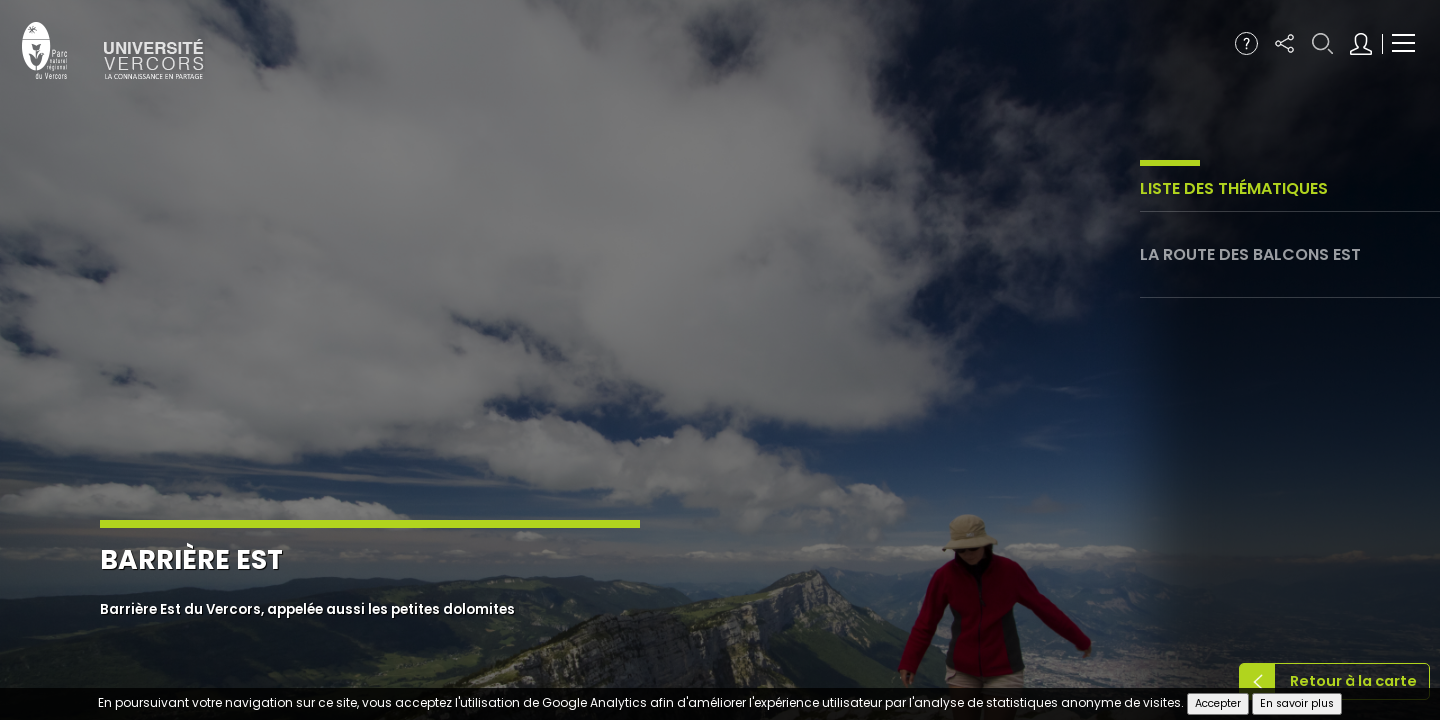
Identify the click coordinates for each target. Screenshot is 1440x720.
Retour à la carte (1353, 681)
